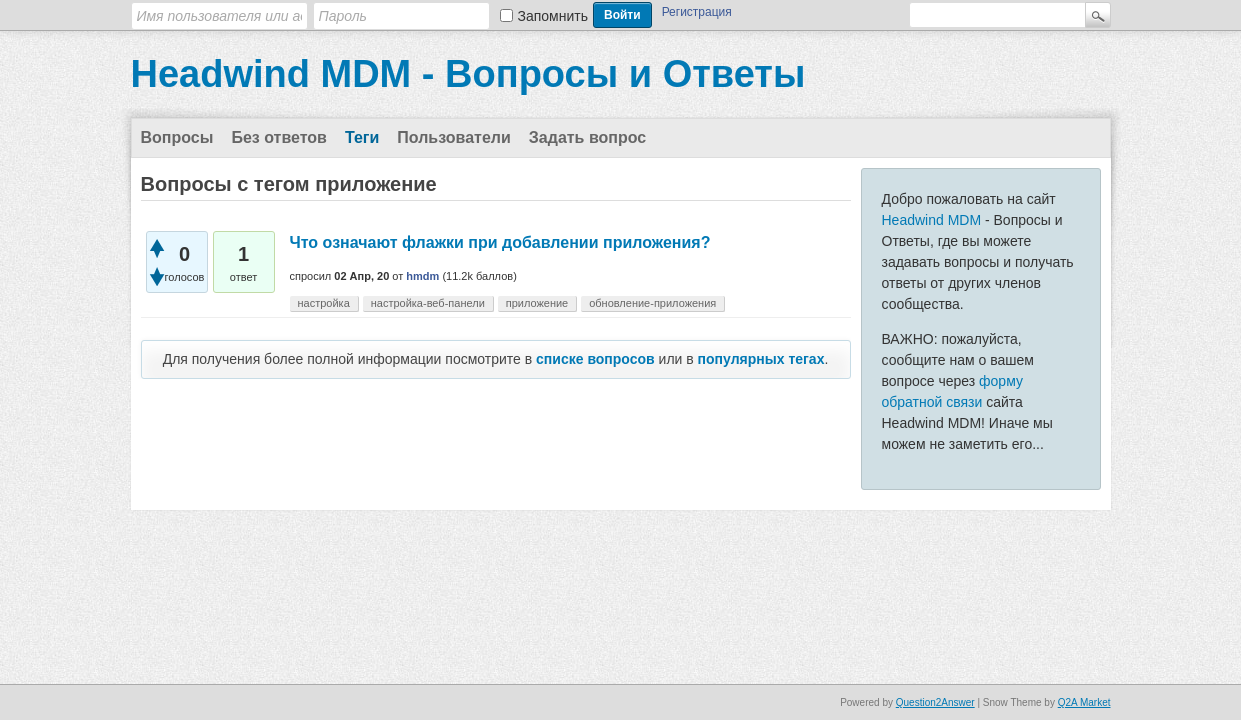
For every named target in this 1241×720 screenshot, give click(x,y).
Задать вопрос (587, 137)
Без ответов (279, 137)
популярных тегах (761, 359)
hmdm (422, 276)
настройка (324, 303)
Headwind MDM (932, 220)
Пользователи (453, 137)
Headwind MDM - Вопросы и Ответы (468, 74)
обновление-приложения (652, 303)
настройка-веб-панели (428, 303)
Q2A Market (1084, 702)
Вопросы (177, 137)
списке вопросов (595, 359)
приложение (537, 303)
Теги (362, 137)
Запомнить (553, 16)
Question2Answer (935, 702)
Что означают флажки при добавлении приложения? (500, 242)
